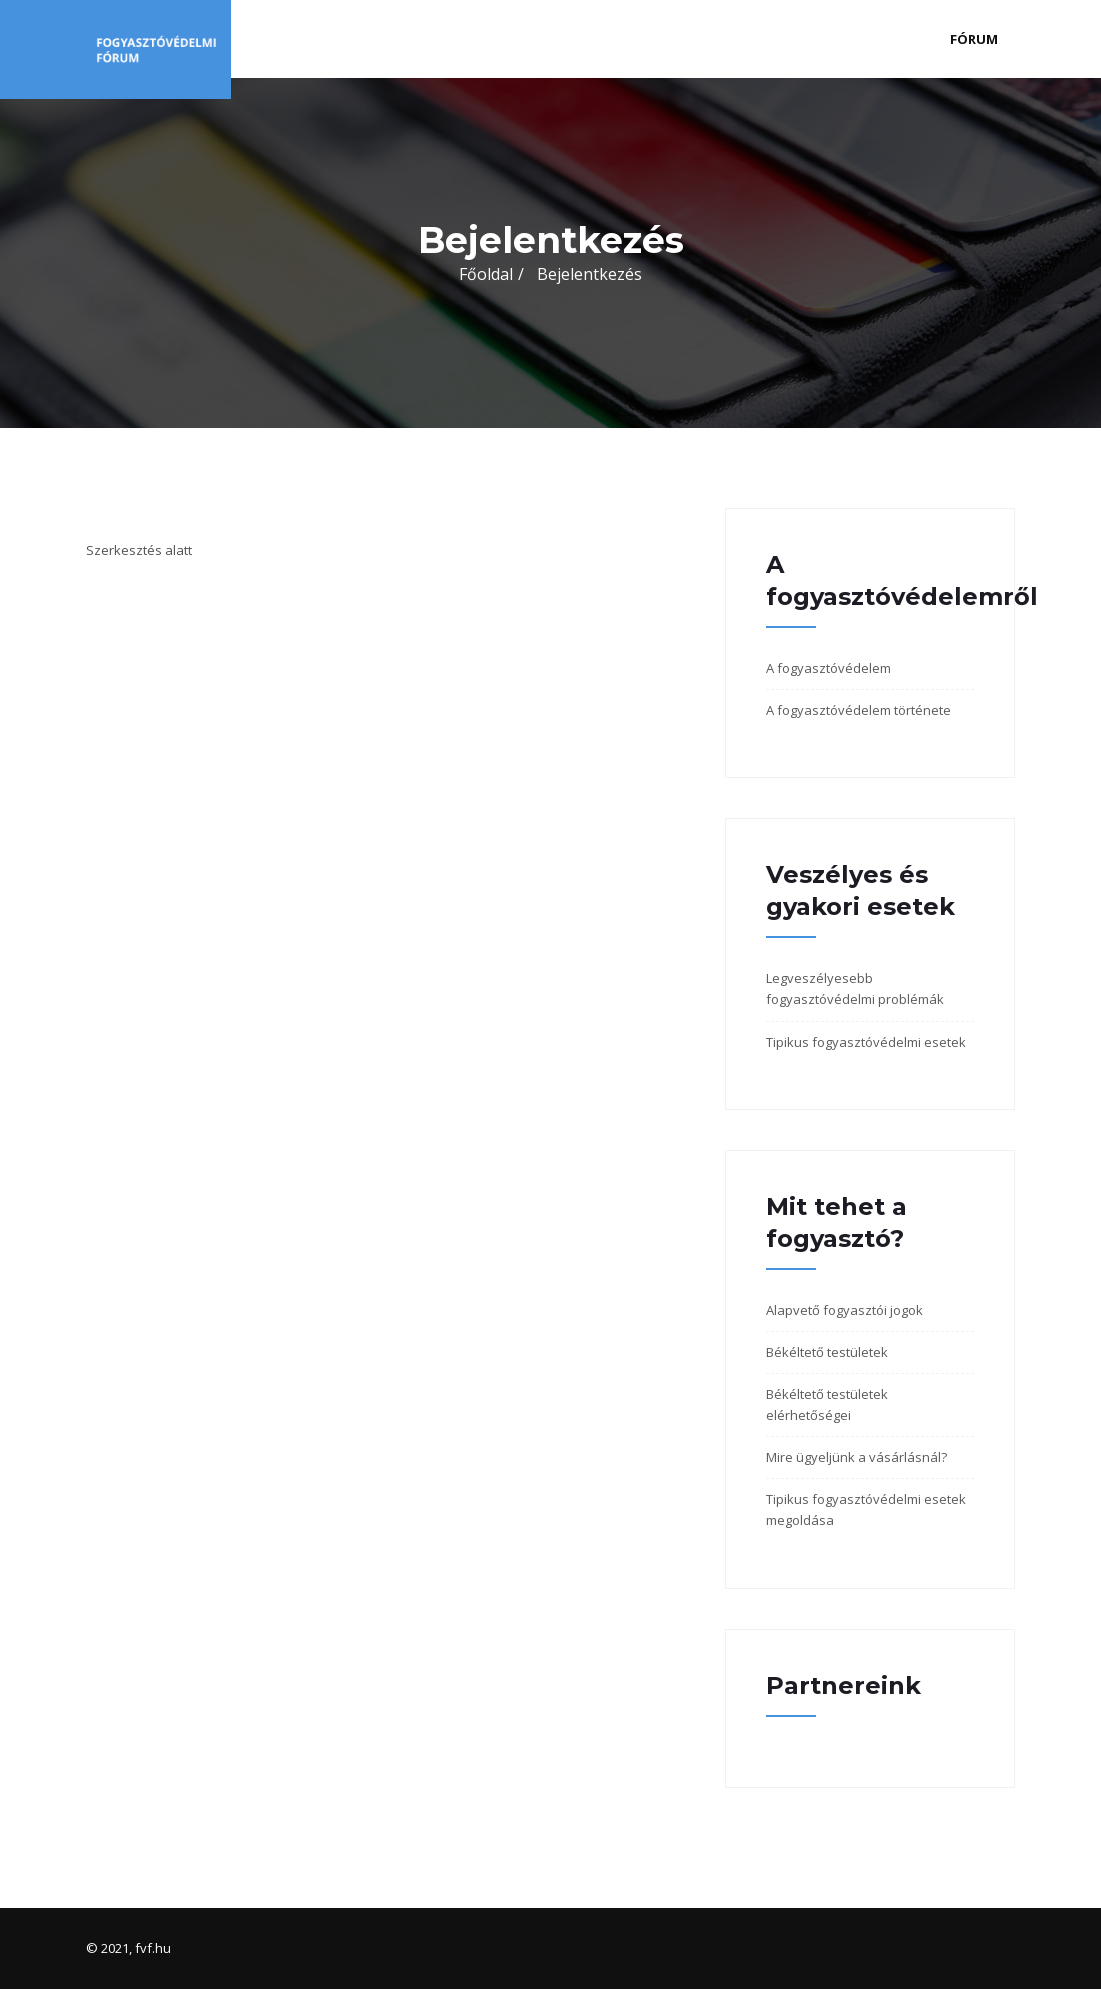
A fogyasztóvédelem (828, 668)
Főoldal (486, 274)
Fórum (974, 39)
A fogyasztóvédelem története (858, 710)
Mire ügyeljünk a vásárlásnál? (856, 1457)
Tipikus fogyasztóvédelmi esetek (866, 1042)
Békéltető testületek (827, 1352)
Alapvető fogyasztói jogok (844, 1310)
